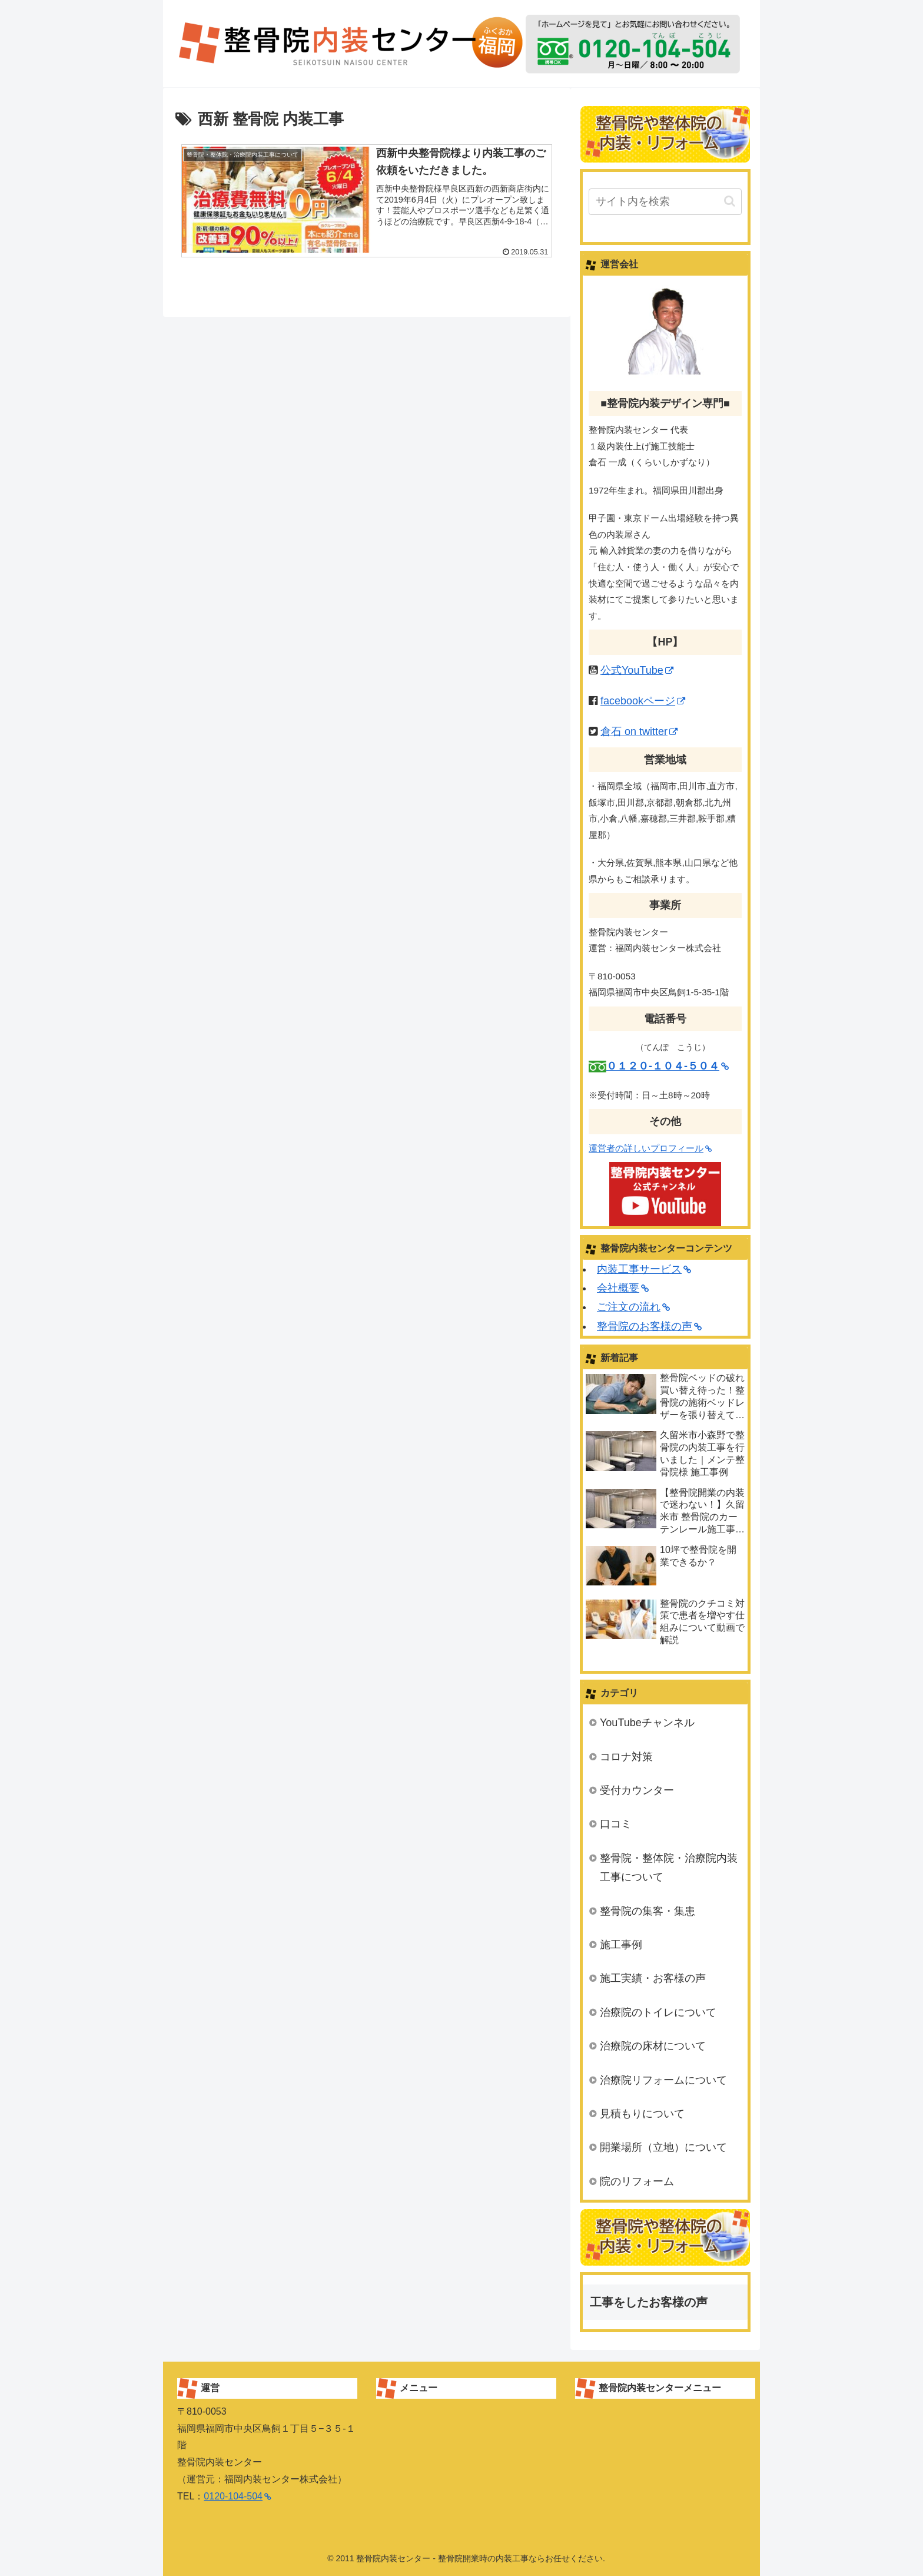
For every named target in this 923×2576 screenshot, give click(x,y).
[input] (665, 201)
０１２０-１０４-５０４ (667, 1066)
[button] (729, 201)
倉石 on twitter (639, 731)
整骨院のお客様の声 (649, 1326)
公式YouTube (636, 670)
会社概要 (623, 1288)
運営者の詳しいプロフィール (650, 1148)
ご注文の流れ (633, 1307)
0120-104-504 (237, 2496)
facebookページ (642, 701)
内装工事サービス (644, 1269)
